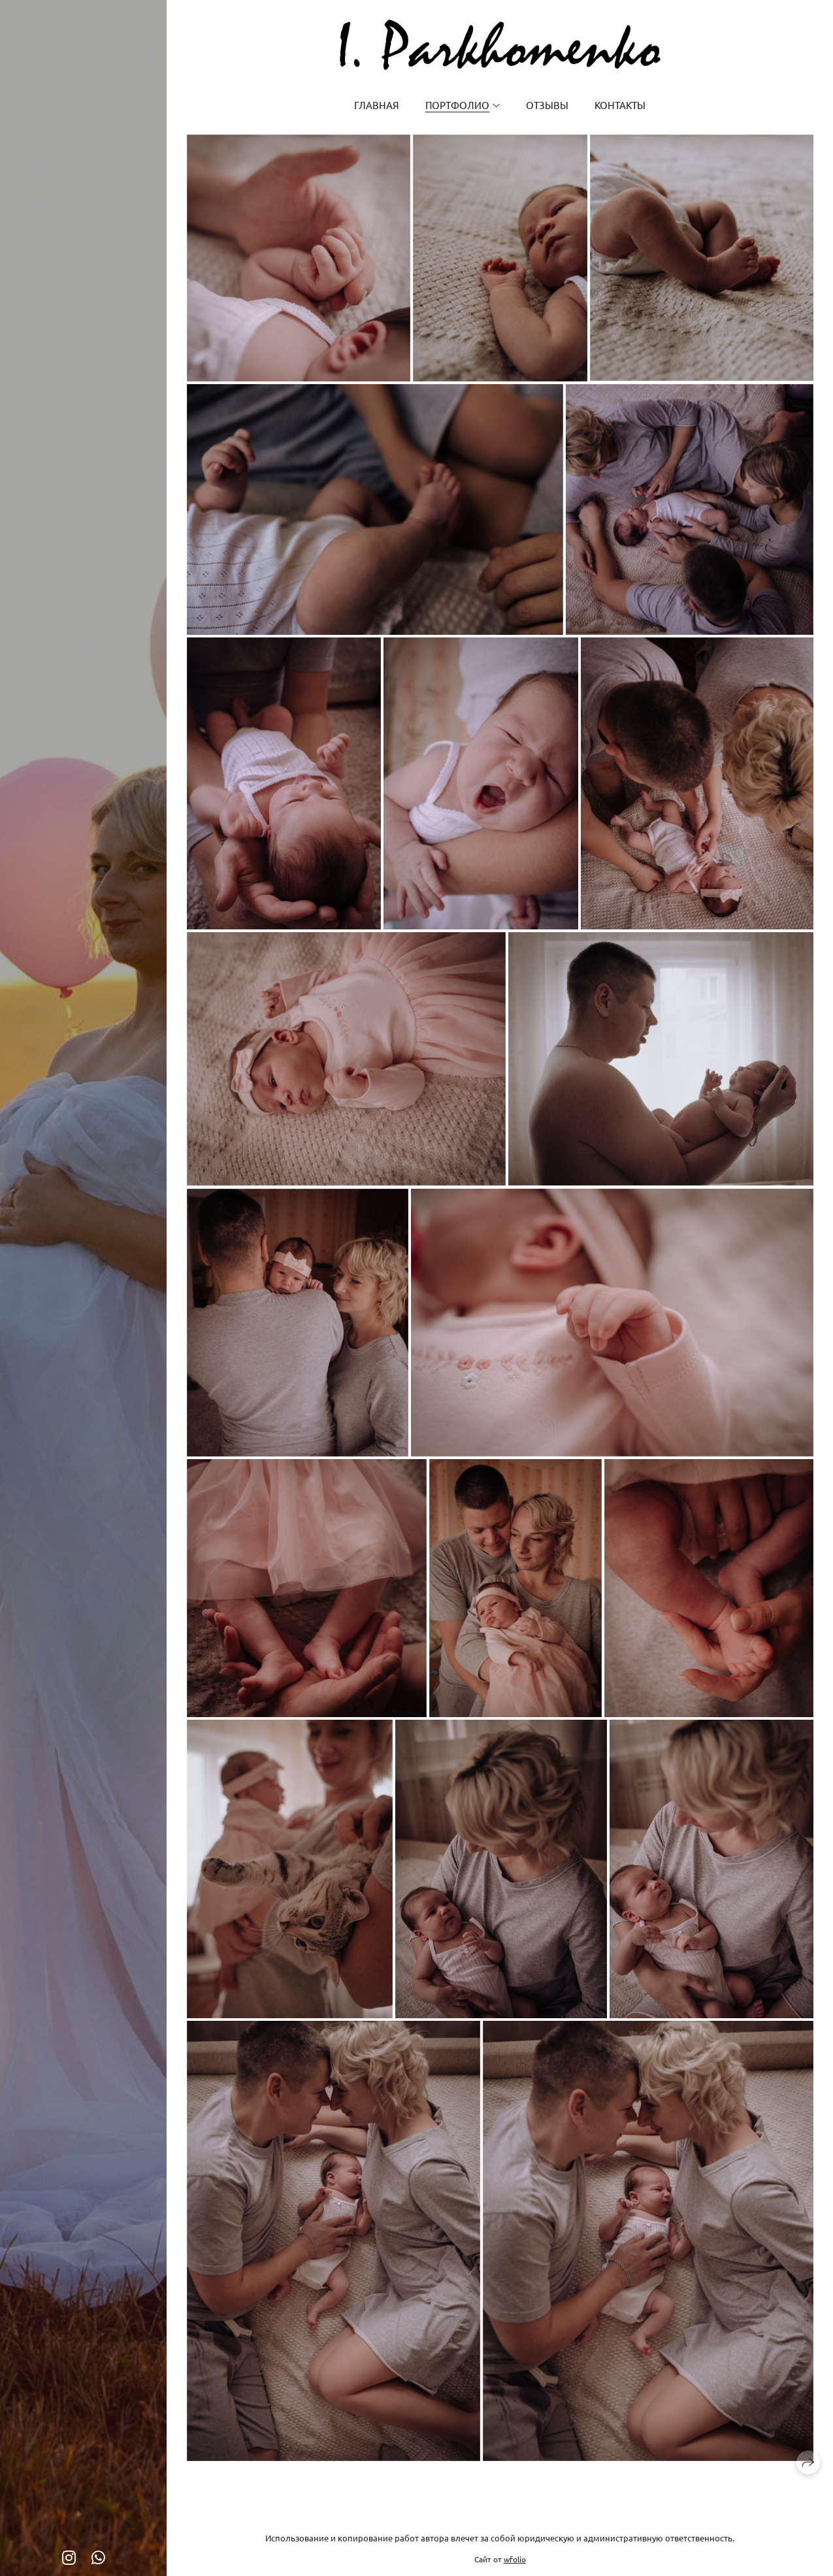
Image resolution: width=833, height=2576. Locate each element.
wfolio (515, 2559)
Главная (376, 105)
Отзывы (547, 105)
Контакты (620, 105)
